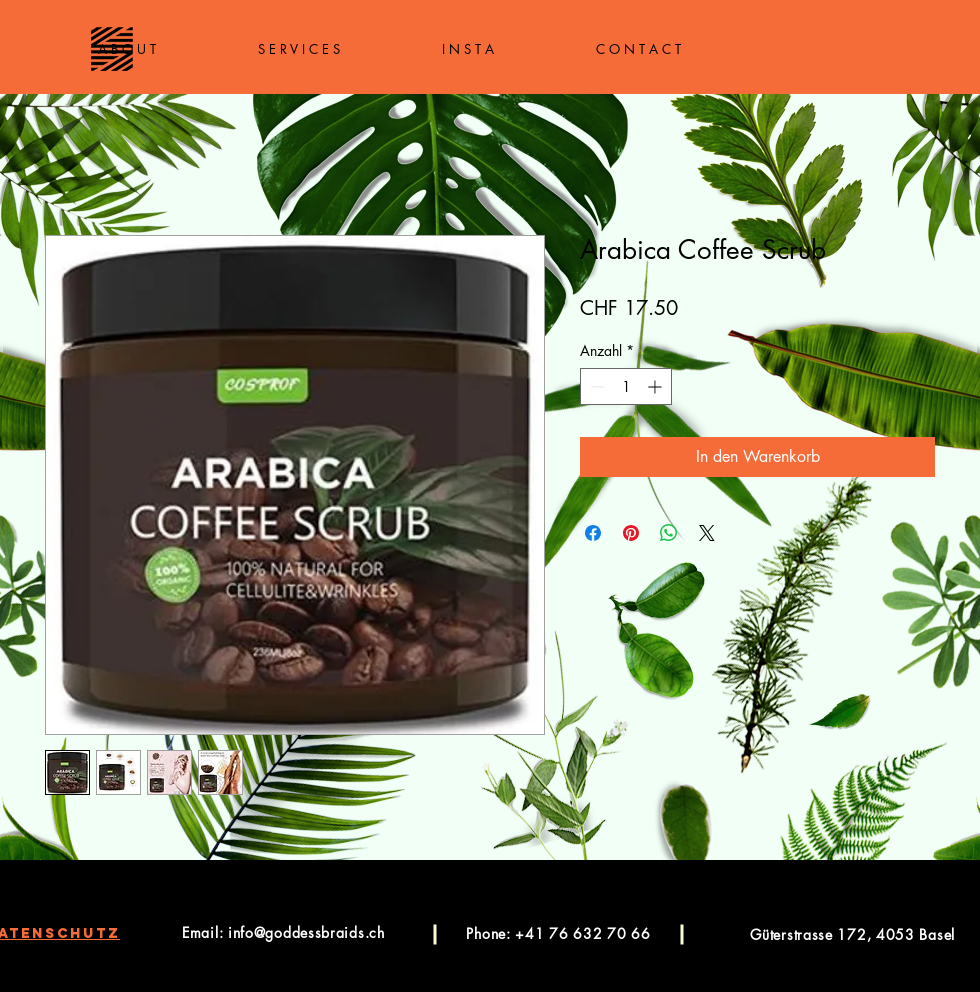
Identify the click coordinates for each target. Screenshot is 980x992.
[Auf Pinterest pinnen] (631, 533)
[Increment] (656, 386)
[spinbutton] (626, 386)
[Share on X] (707, 533)
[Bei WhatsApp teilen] (669, 533)
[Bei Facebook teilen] (593, 533)
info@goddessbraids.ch (306, 932)
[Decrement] (595, 386)
